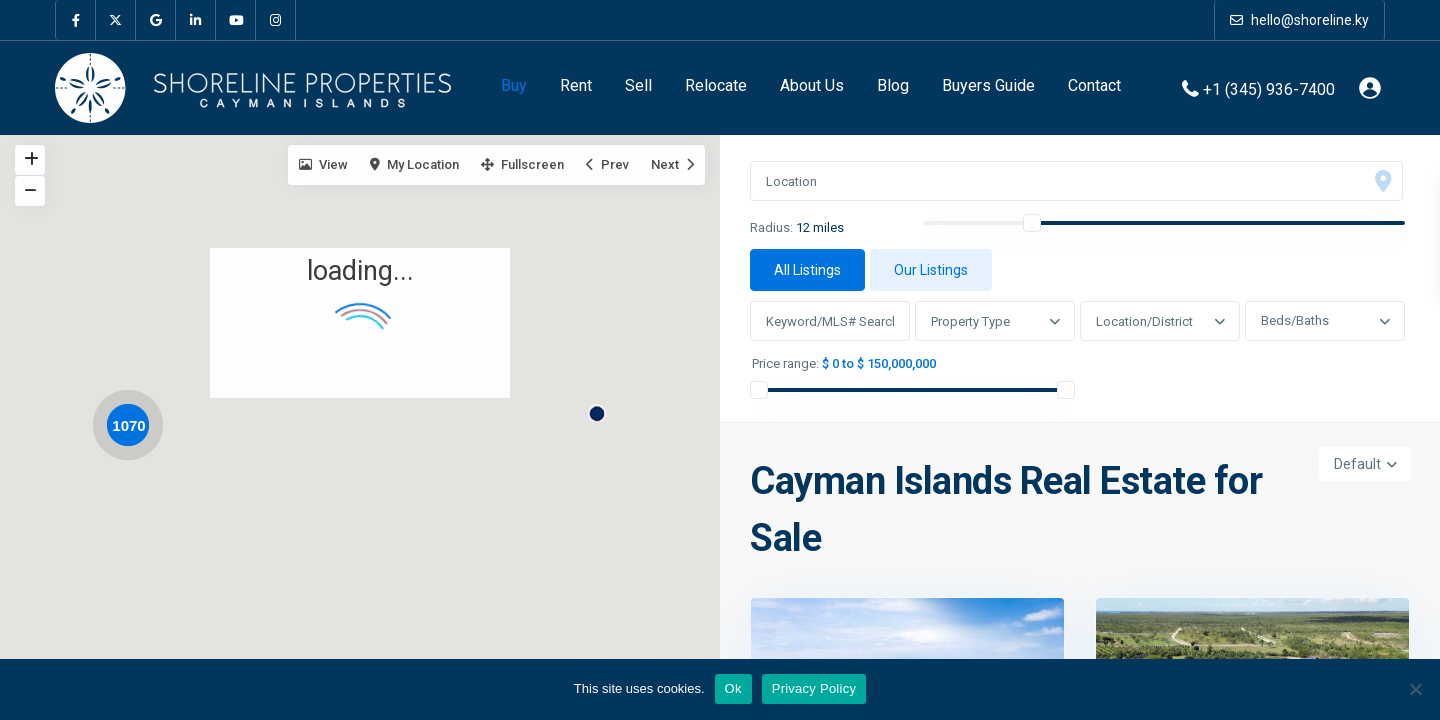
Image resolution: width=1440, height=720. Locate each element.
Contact (1094, 85)
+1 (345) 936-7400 (1269, 88)
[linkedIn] (196, 20)
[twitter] (116, 20)
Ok (733, 688)
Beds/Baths (1295, 320)
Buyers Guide (988, 85)
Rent (576, 85)
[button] (604, 406)
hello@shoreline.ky (1299, 20)
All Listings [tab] (807, 270)
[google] (156, 20)
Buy (514, 85)
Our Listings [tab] (931, 270)
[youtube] (236, 20)
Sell (638, 85)
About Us (812, 85)
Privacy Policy (814, 688)
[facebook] (76, 20)
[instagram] (276, 20)
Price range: (785, 364)
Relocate (716, 85)
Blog (893, 85)
